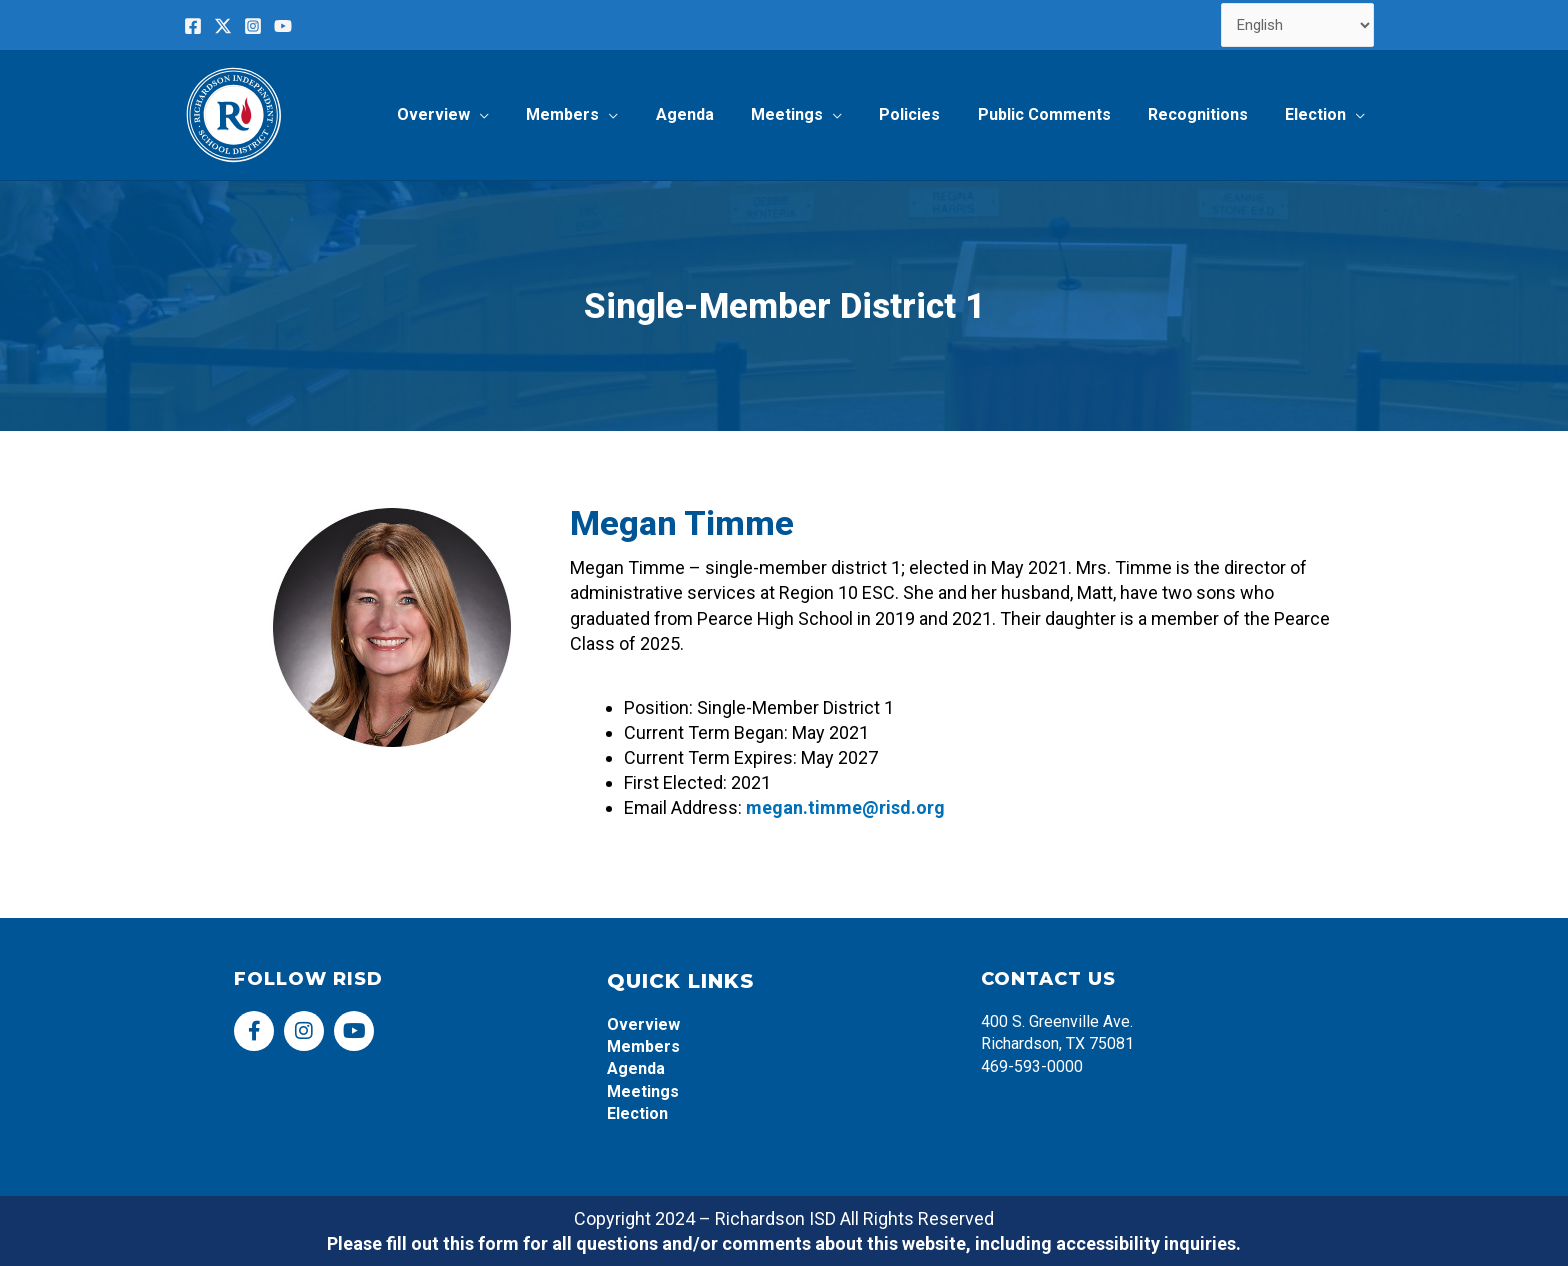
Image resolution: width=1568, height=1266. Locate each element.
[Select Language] (1298, 25)
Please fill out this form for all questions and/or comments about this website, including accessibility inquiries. (784, 1243)
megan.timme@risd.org (845, 807)
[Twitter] (223, 26)
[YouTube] (283, 26)
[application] (519, 115)
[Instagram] (253, 26)
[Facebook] (193, 26)
